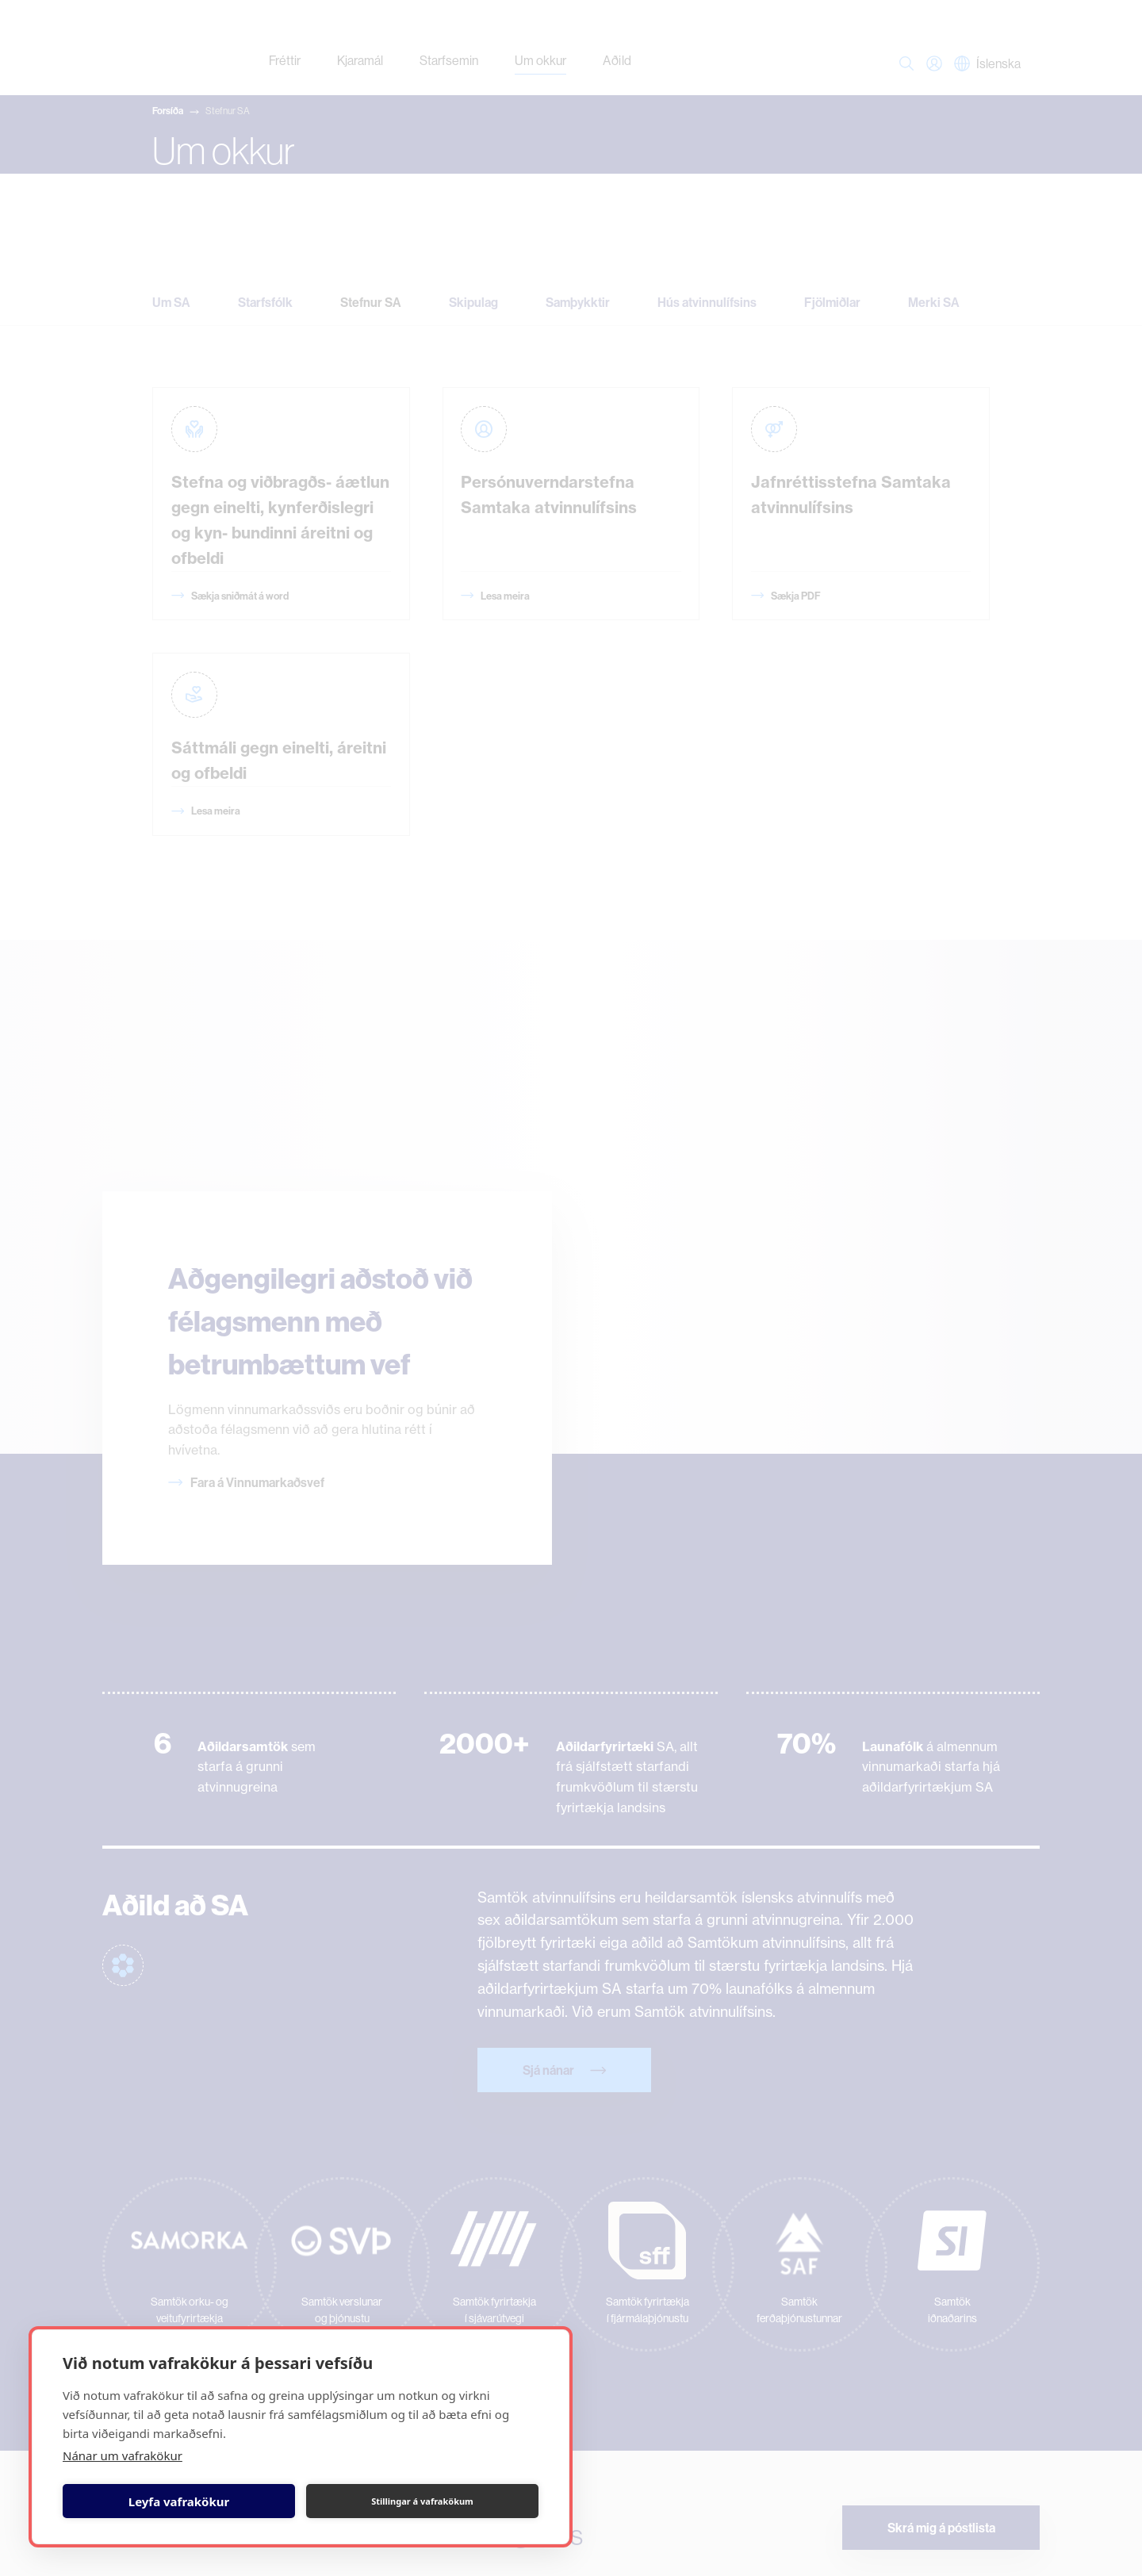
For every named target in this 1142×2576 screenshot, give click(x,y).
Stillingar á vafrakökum (422, 2501)
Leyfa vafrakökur (178, 2501)
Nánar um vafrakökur (122, 2455)
